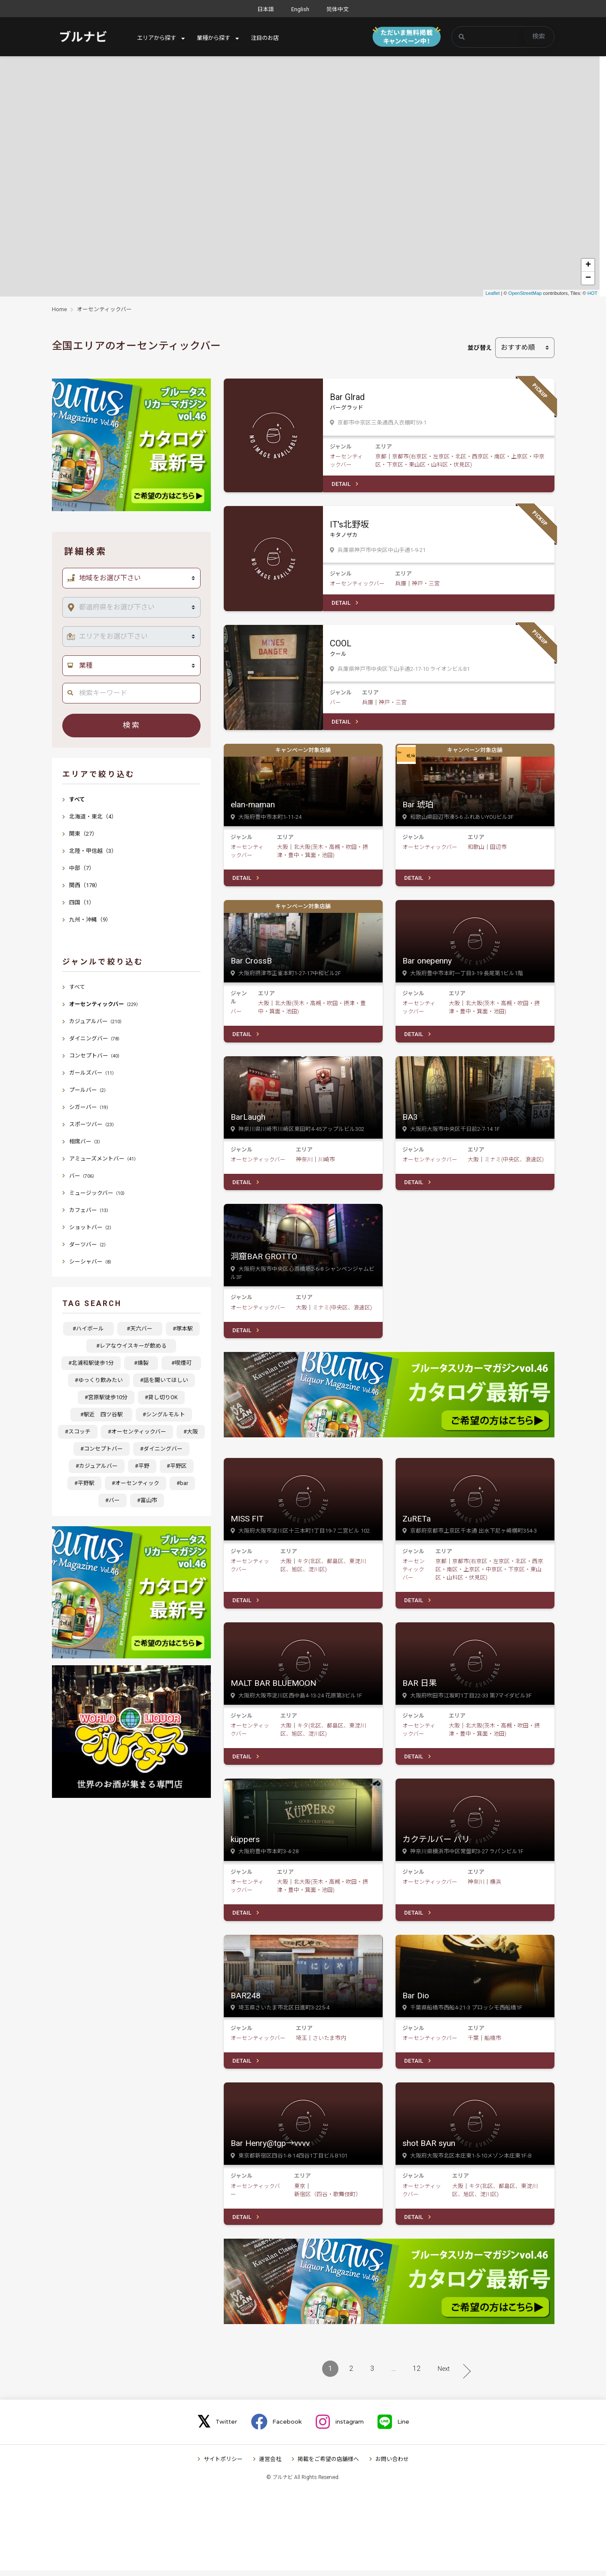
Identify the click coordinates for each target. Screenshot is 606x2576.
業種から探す (218, 38)
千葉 (473, 2043)
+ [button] (588, 265)
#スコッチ (78, 1431)
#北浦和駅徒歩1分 (91, 1363)
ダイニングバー (95, 1038)
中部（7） (81, 868)
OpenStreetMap (525, 293)
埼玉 (301, 2043)
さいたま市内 (329, 2043)
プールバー (88, 1090)
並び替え (480, 347)
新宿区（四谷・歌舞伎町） (327, 2199)
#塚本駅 (183, 1328)
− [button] (588, 278)
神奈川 (304, 1161)
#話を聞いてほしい (164, 1380)
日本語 (265, 9)
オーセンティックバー (104, 309)
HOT (592, 293)
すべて (77, 799)
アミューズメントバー (103, 1158)
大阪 (282, 848)
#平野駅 (84, 1483)
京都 (381, 456)
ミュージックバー (98, 1193)
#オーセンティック (135, 1483)
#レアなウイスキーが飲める (134, 1346)
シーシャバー (91, 1261)
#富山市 (147, 1500)
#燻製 (144, 1363)
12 (416, 2374)
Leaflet (492, 293)
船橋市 (492, 2043)
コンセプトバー (95, 1055)
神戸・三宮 (426, 584)
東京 (299, 2191)
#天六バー (142, 1328)
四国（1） (81, 902)
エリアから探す (158, 38)
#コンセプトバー (101, 1449)
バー (335, 703)
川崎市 (326, 1161)
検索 (538, 36)
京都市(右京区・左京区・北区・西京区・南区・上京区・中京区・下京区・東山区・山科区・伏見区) (489, 1572)
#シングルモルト (164, 1414)
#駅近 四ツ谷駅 (104, 1414)
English (300, 9)
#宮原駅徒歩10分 (106, 1397)
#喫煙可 (184, 1363)
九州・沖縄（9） (90, 919)
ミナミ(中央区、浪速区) (514, 1161)
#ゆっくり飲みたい (99, 1380)
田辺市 (498, 848)
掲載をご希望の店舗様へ (328, 2464)
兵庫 (400, 584)
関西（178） (84, 885)
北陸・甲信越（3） (93, 851)
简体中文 (337, 9)
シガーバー (90, 1107)
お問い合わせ (392, 2464)
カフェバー (90, 1210)
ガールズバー (92, 1073)
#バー (112, 1500)
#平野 (142, 1466)
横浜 (495, 1886)
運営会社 (270, 2464)
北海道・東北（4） (93, 816)
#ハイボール (91, 1328)
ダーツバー (88, 1244)
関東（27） (83, 833)
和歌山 (476, 848)
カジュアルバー (96, 1021)
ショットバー (91, 1227)
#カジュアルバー (97, 1466)
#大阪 (190, 1431)
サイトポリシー (223, 2464)
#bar (182, 1483)
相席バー (86, 1141)
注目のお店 (271, 38)
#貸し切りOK (161, 1397)
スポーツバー (92, 1124)
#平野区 (177, 1466)
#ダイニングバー (161, 1449)
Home (59, 309)
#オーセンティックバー (137, 1431)
